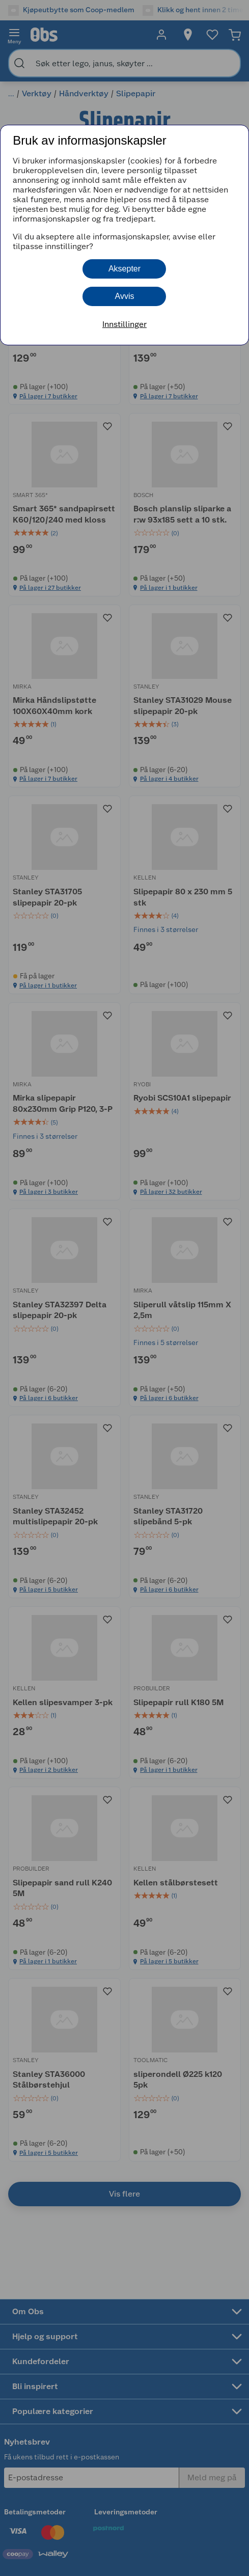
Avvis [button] (124, 296)
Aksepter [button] (124, 268)
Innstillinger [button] (124, 324)
